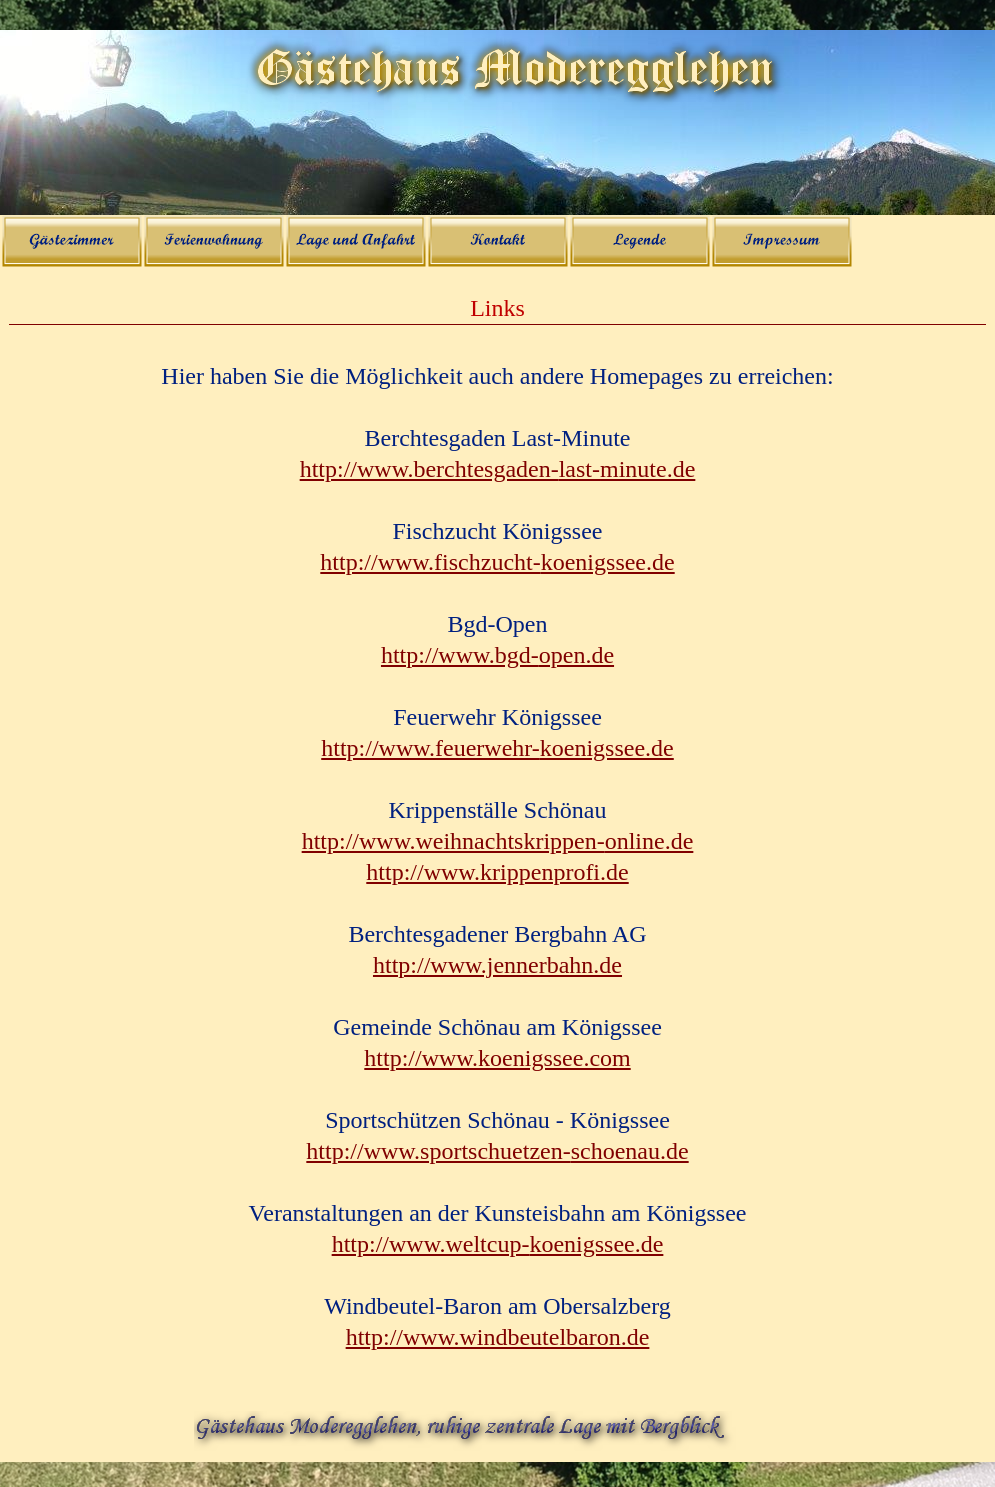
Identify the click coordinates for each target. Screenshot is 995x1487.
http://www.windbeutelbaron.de (498, 1337)
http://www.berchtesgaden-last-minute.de (498, 469)
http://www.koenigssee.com (497, 1058)
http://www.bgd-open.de (497, 655)
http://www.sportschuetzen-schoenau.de (497, 1151)
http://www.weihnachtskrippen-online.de (498, 841)
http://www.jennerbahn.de (497, 965)
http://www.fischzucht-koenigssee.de (497, 562)
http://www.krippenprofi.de (497, 872)
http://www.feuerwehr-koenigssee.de (497, 748)
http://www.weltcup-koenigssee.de (498, 1244)
